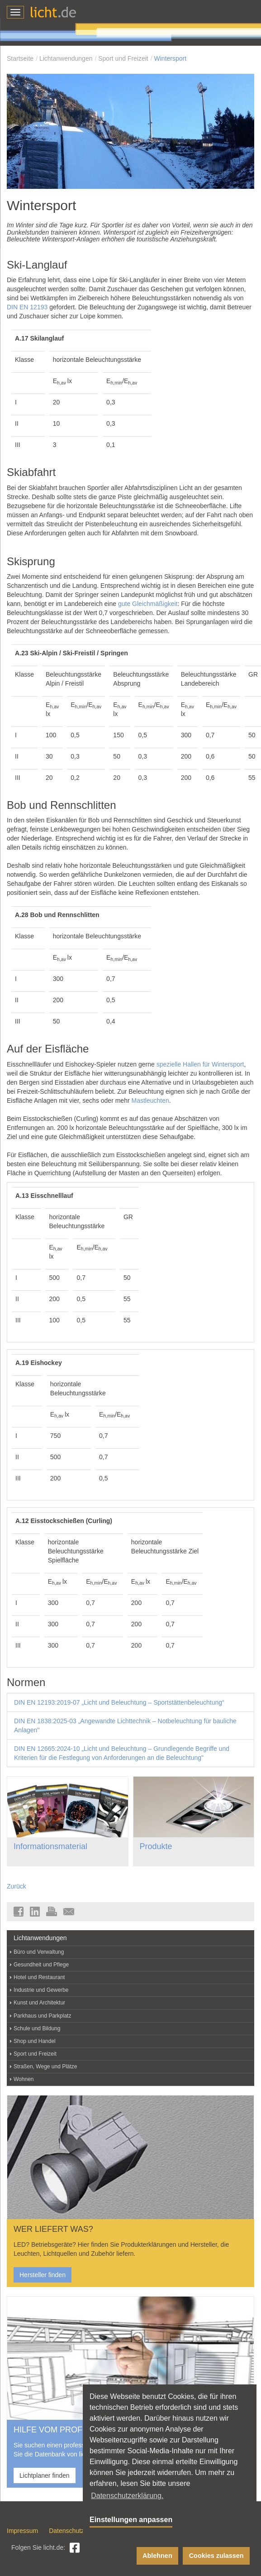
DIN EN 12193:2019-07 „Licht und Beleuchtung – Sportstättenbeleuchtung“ (119, 1702)
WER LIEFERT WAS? (53, 2229)
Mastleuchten (150, 1100)
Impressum (22, 2530)
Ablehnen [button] (157, 2555)
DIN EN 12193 (27, 307)
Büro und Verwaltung (39, 1952)
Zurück (16, 1886)
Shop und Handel (35, 2041)
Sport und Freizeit (123, 58)
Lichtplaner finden (44, 2475)
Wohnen (23, 2079)
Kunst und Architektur (39, 2002)
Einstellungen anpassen (131, 2519)
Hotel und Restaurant (39, 1977)
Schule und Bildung (37, 2028)
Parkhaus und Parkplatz (42, 2016)
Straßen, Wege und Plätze (45, 2066)
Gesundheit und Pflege (41, 1964)
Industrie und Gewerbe (41, 1990)
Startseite (20, 58)
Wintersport (170, 58)
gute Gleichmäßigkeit (148, 603)
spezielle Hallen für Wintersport (200, 1064)
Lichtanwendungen (66, 58)
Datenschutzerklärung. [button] (127, 2495)
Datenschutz (66, 2530)
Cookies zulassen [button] (216, 2555)
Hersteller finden (42, 2274)
